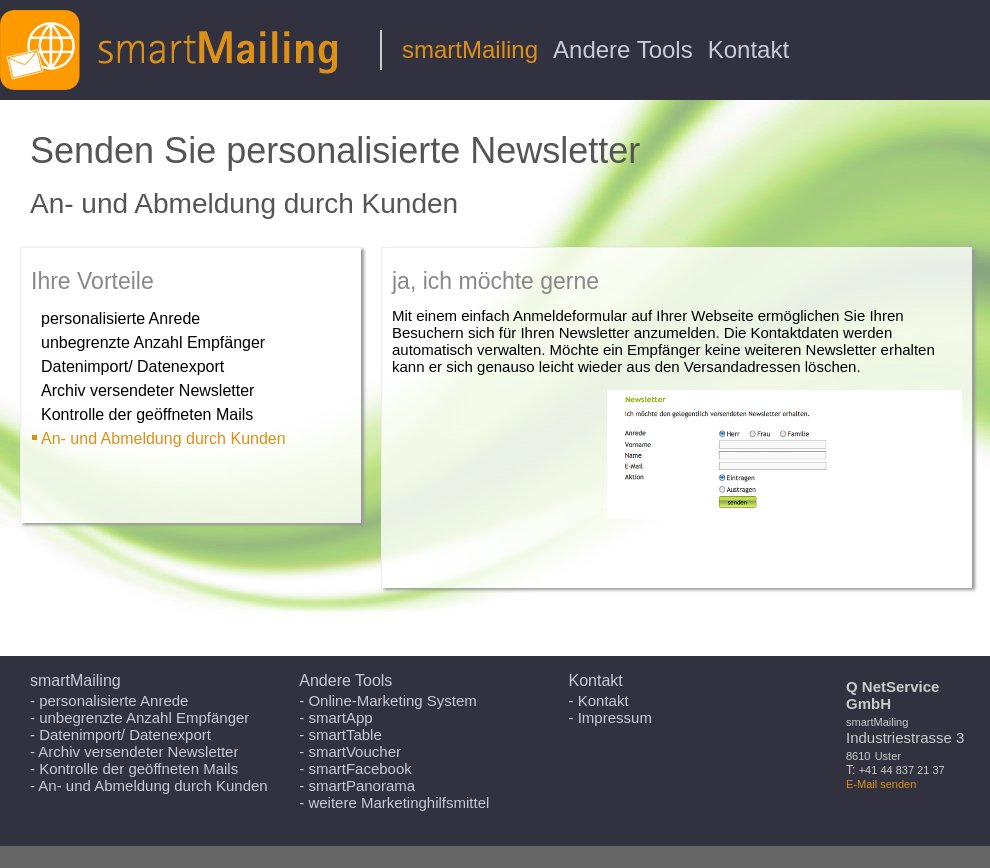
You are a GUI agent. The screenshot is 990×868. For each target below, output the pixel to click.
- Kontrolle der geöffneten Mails (134, 768)
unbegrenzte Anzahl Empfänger (153, 342)
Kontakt (748, 49)
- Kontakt (599, 700)
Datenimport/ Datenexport (132, 366)
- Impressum (610, 717)
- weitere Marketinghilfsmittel (394, 802)
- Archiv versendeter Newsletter (134, 751)
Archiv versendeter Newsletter (147, 390)
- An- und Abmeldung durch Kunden (149, 785)
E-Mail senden (881, 784)
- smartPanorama (357, 785)
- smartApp (335, 717)
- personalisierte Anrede (109, 700)
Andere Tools (623, 49)
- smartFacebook (355, 768)
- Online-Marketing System (388, 700)
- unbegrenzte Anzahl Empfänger (139, 717)
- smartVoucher (350, 751)
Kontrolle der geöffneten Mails (147, 414)
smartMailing (470, 49)
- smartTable (340, 734)
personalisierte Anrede (120, 318)
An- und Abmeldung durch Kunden (163, 438)
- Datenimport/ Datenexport (120, 734)
